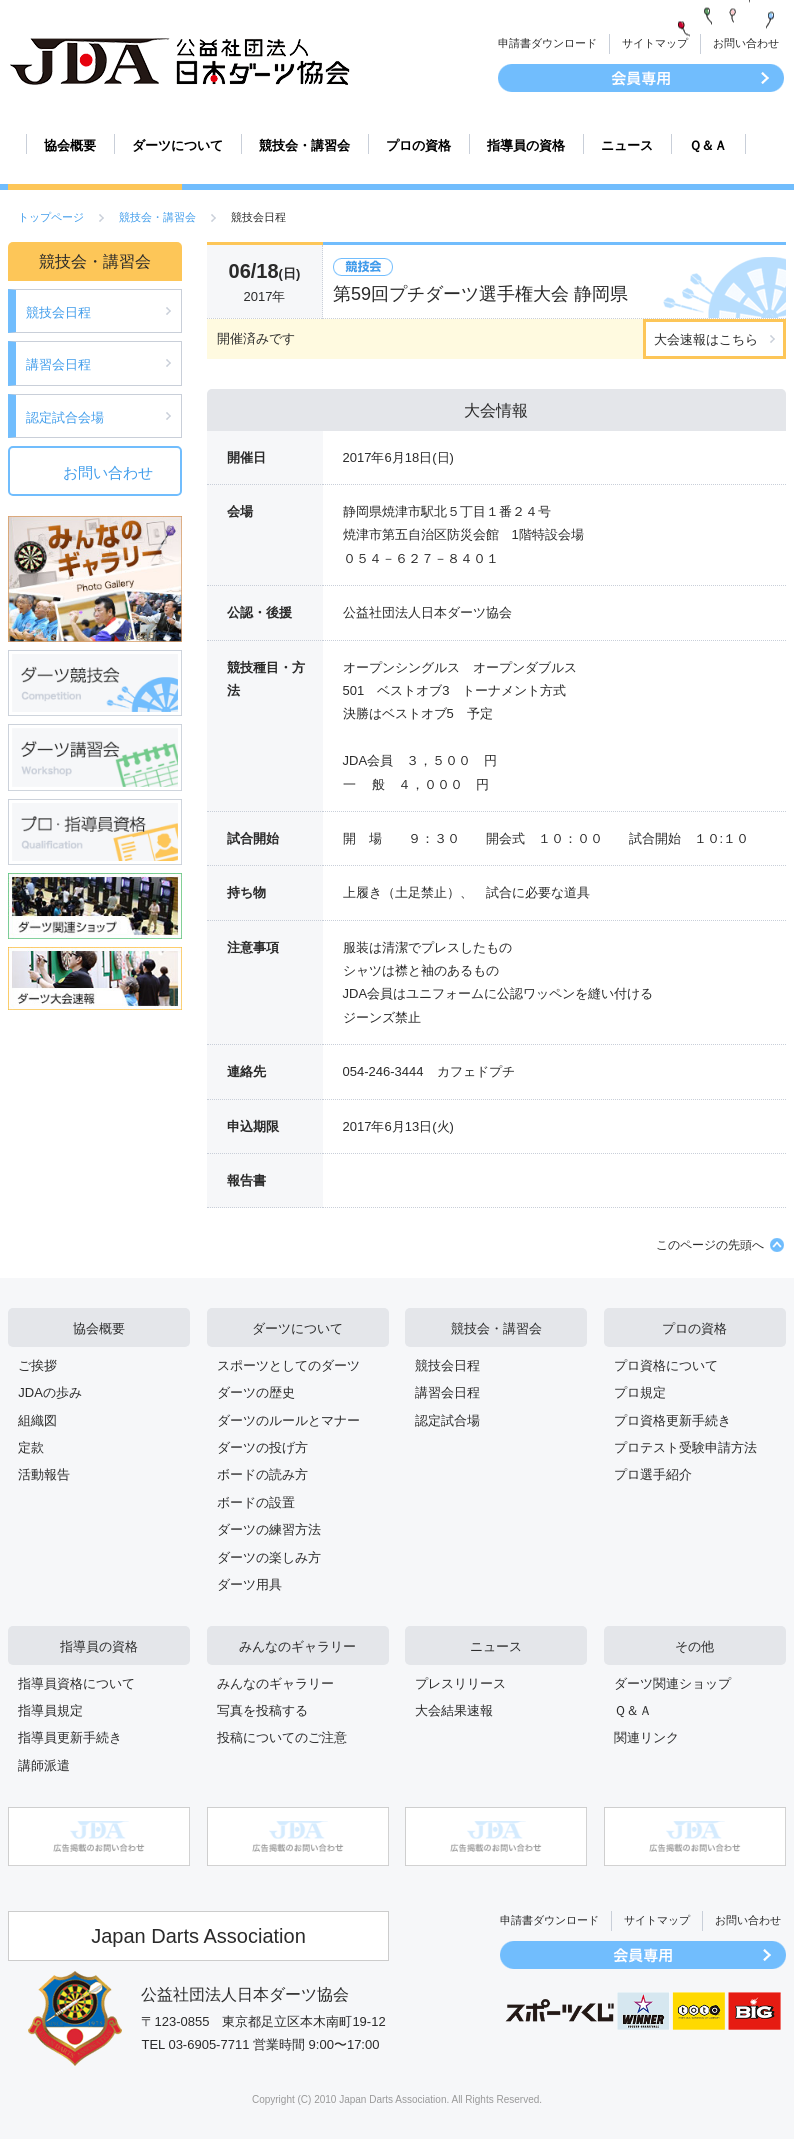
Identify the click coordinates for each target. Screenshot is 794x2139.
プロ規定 (640, 1392)
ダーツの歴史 (256, 1392)
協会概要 (70, 145)
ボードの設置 (256, 1502)
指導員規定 (50, 1710)
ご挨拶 (37, 1365)
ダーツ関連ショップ (672, 1683)
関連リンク (646, 1737)
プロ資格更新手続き (672, 1420)
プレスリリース (460, 1683)
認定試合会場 (65, 417)
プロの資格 (418, 145)
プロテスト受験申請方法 (685, 1447)
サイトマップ (655, 43)
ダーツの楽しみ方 (269, 1557)
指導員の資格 (526, 145)
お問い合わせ (746, 43)
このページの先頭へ (710, 1245)
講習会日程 (58, 364)
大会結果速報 (454, 1710)
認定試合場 (447, 1420)
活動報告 (44, 1474)
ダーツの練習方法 (269, 1529)
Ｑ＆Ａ (708, 145)
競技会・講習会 (304, 145)
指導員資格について (76, 1683)
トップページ (51, 217)
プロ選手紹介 (653, 1474)
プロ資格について (666, 1365)
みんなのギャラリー (297, 1646)
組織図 (37, 1420)
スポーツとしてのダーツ (288, 1365)
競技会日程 (58, 312)
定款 (31, 1447)
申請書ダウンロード (547, 43)
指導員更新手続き (70, 1737)
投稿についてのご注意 (282, 1737)
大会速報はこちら (706, 339)
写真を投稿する (262, 1710)
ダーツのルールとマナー (288, 1420)
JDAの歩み (50, 1392)
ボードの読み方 (262, 1474)
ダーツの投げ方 (262, 1447)
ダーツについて (177, 145)
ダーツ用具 (249, 1584)
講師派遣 (44, 1765)
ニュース (627, 145)
